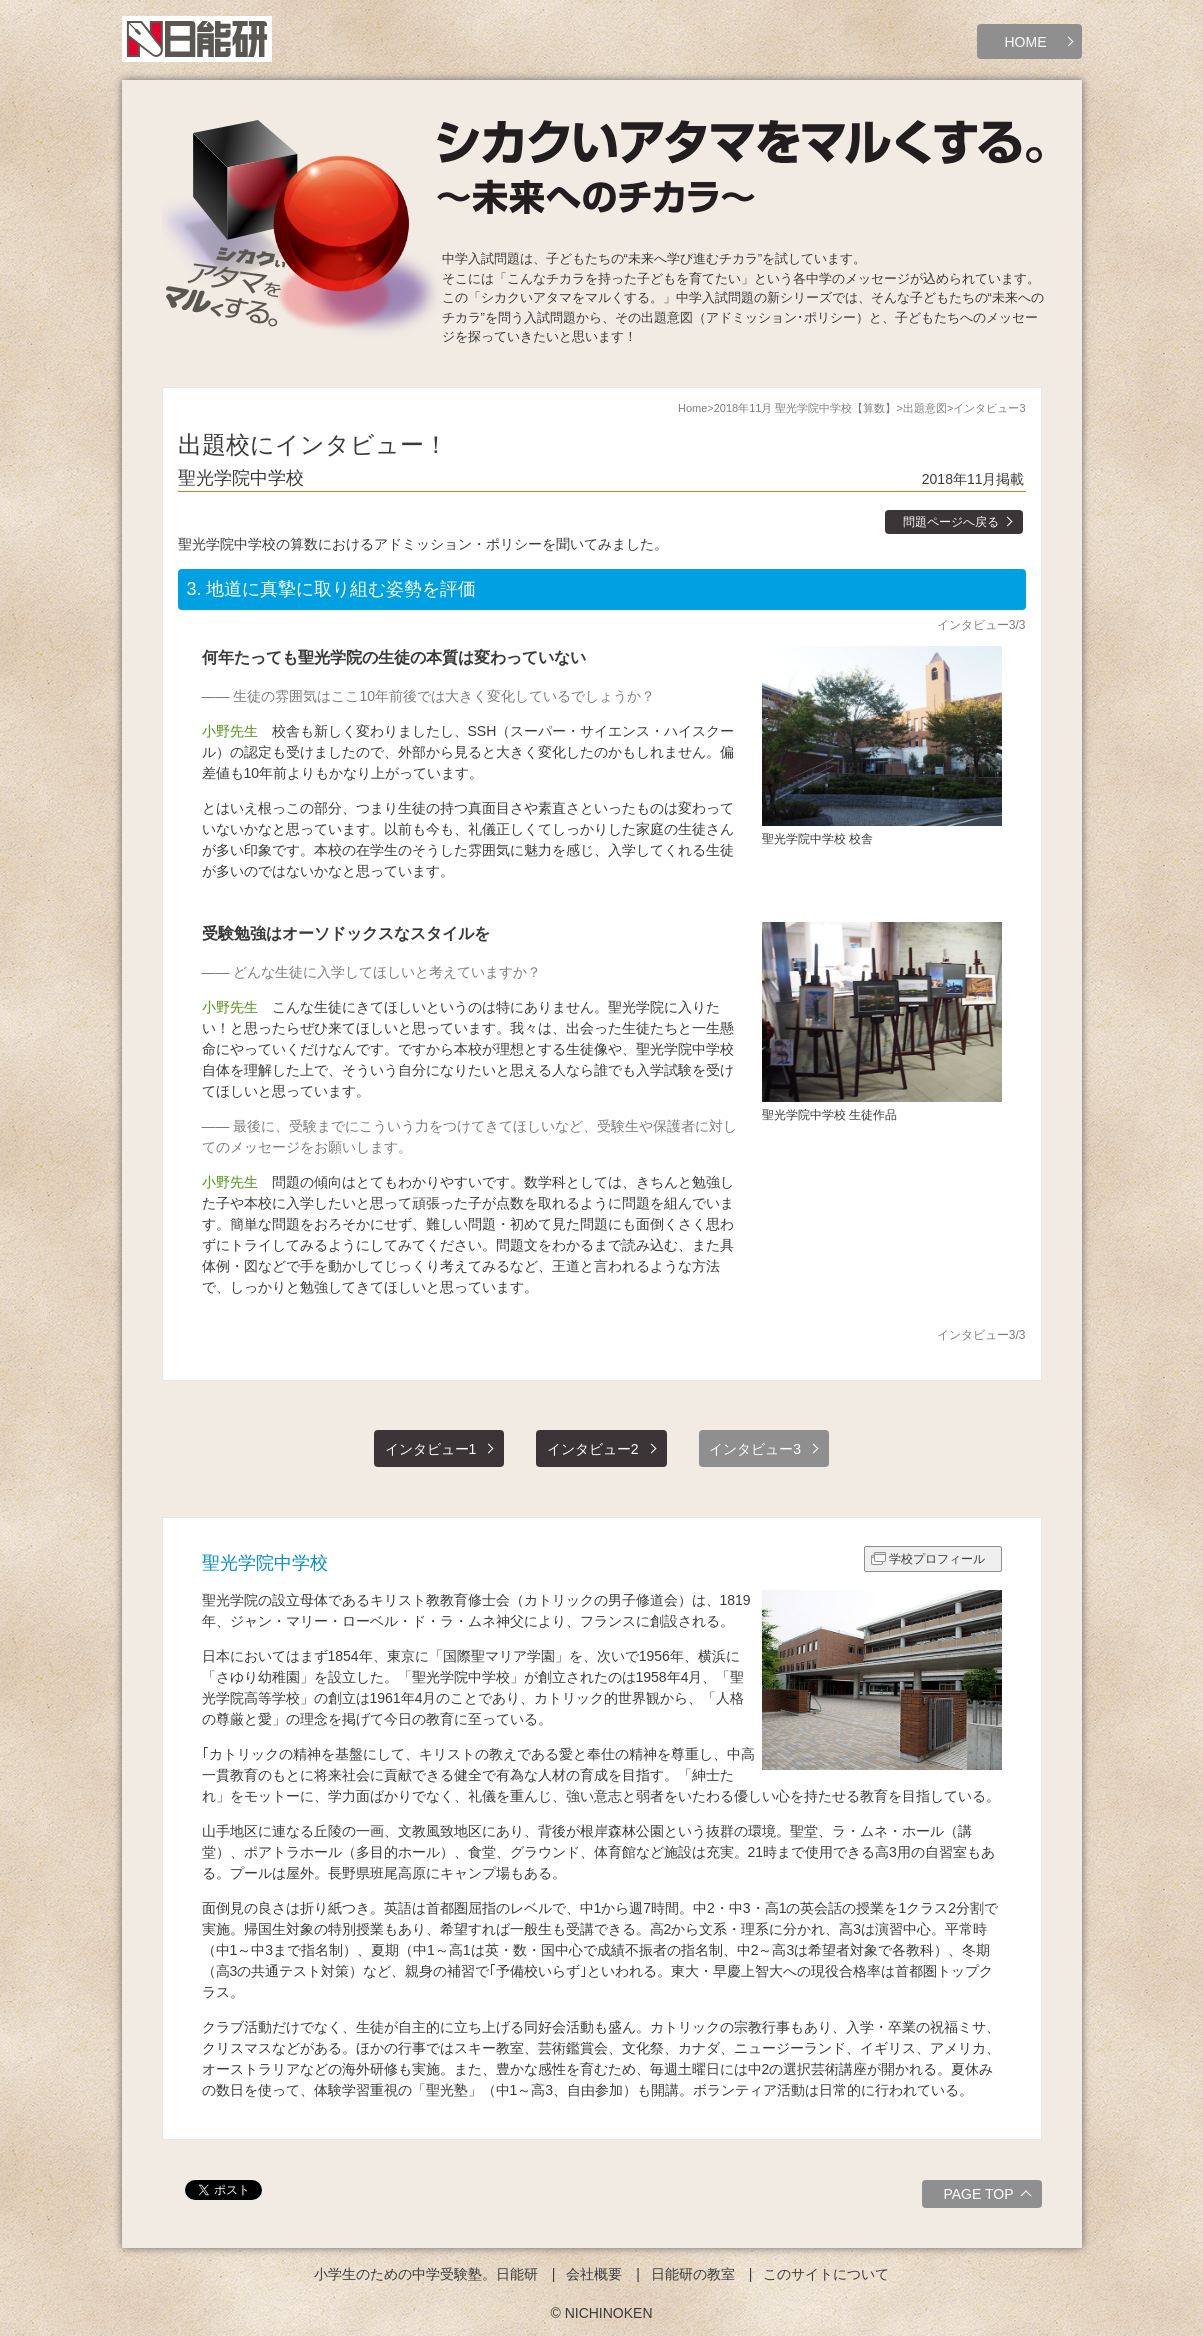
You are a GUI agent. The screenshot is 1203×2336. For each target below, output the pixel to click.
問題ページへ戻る (951, 522)
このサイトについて (826, 2274)
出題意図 (925, 408)
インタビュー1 (431, 1449)
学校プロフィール (937, 1559)
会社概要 (594, 2274)
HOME (1026, 42)
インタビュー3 (755, 1449)
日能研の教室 (693, 2274)
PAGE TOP (989, 2197)
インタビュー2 (593, 1449)
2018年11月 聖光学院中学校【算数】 (805, 408)
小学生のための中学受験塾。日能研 (426, 2274)
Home (692, 408)
